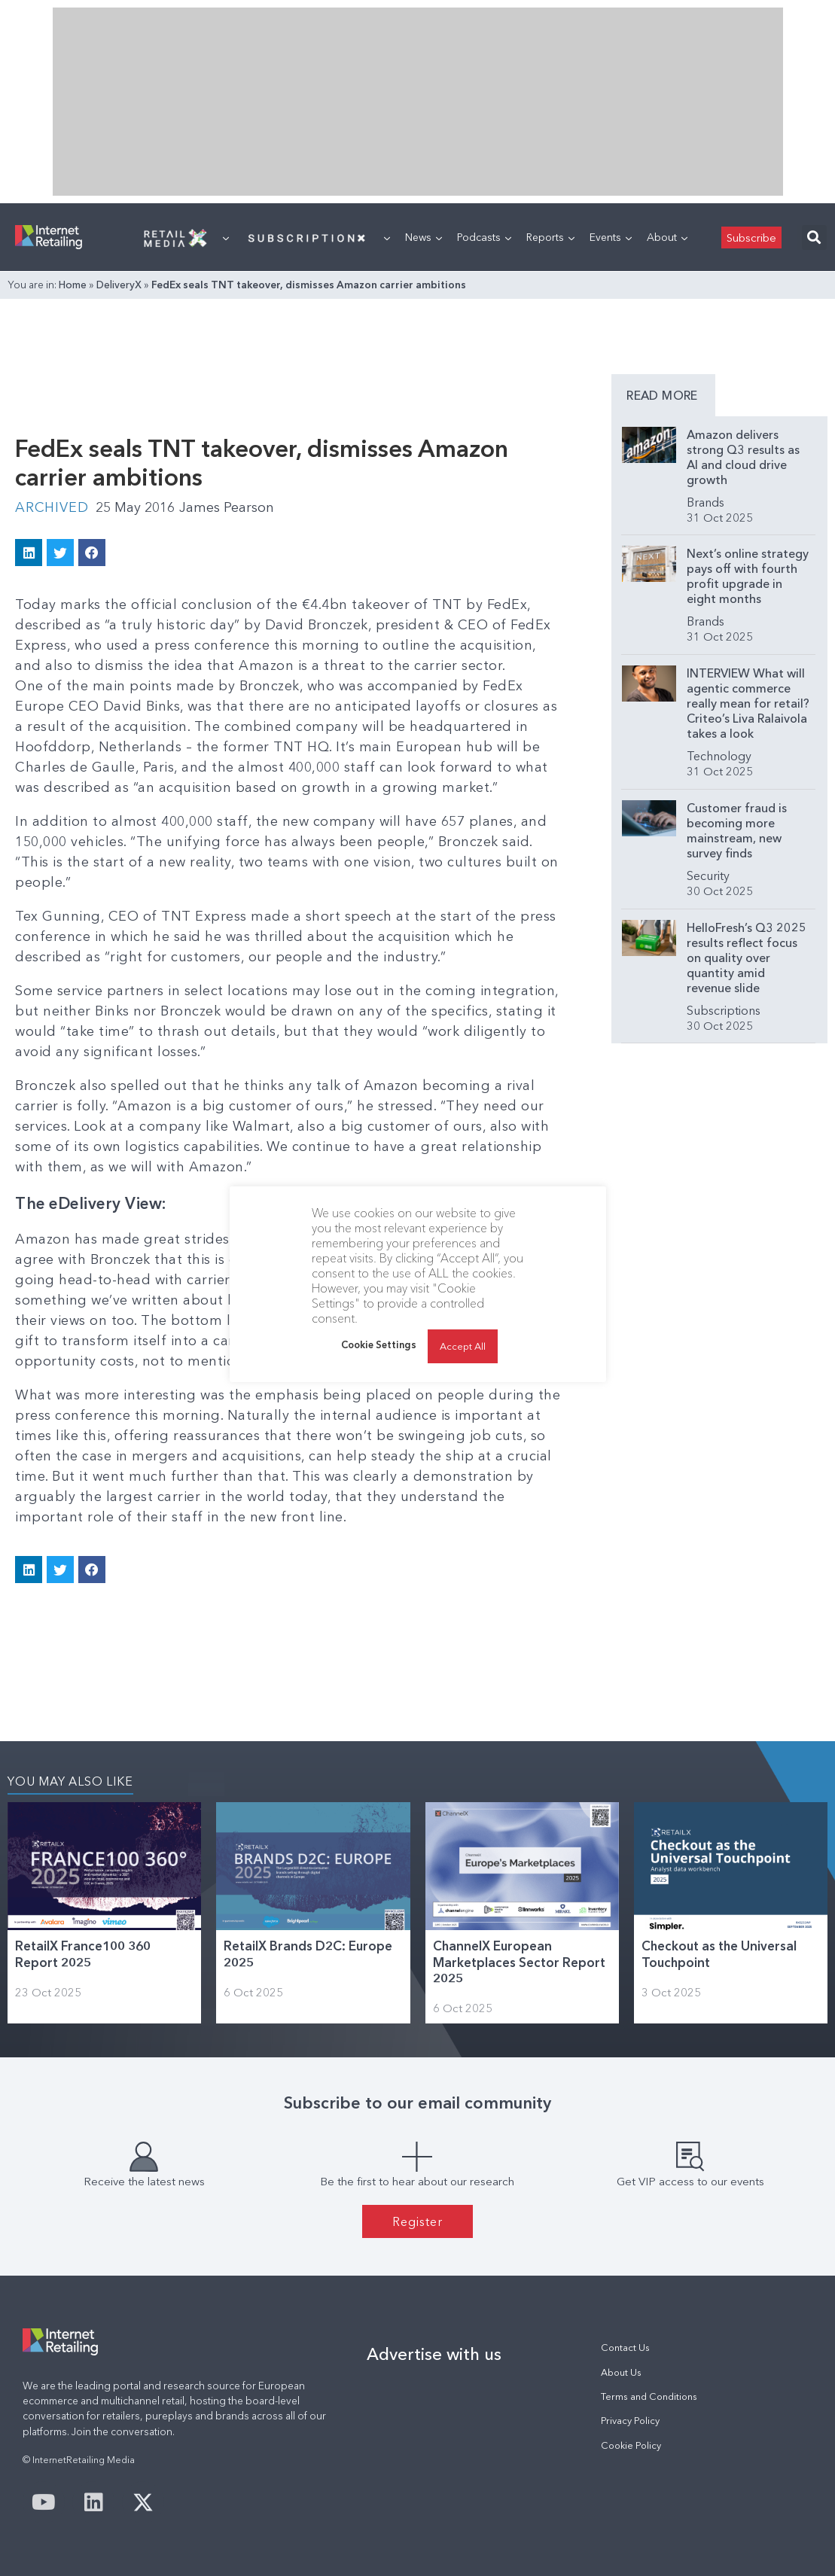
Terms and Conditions (649, 2396)
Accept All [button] (463, 1346)
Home (73, 285)
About (667, 237)
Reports (550, 237)
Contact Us (625, 2347)
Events (611, 237)
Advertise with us (434, 2353)
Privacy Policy (630, 2420)
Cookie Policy (631, 2445)
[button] (814, 237)
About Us (621, 2372)
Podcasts (484, 237)
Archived (51, 507)
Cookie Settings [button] (378, 1344)
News (423, 237)
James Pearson (226, 507)
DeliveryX (119, 285)
